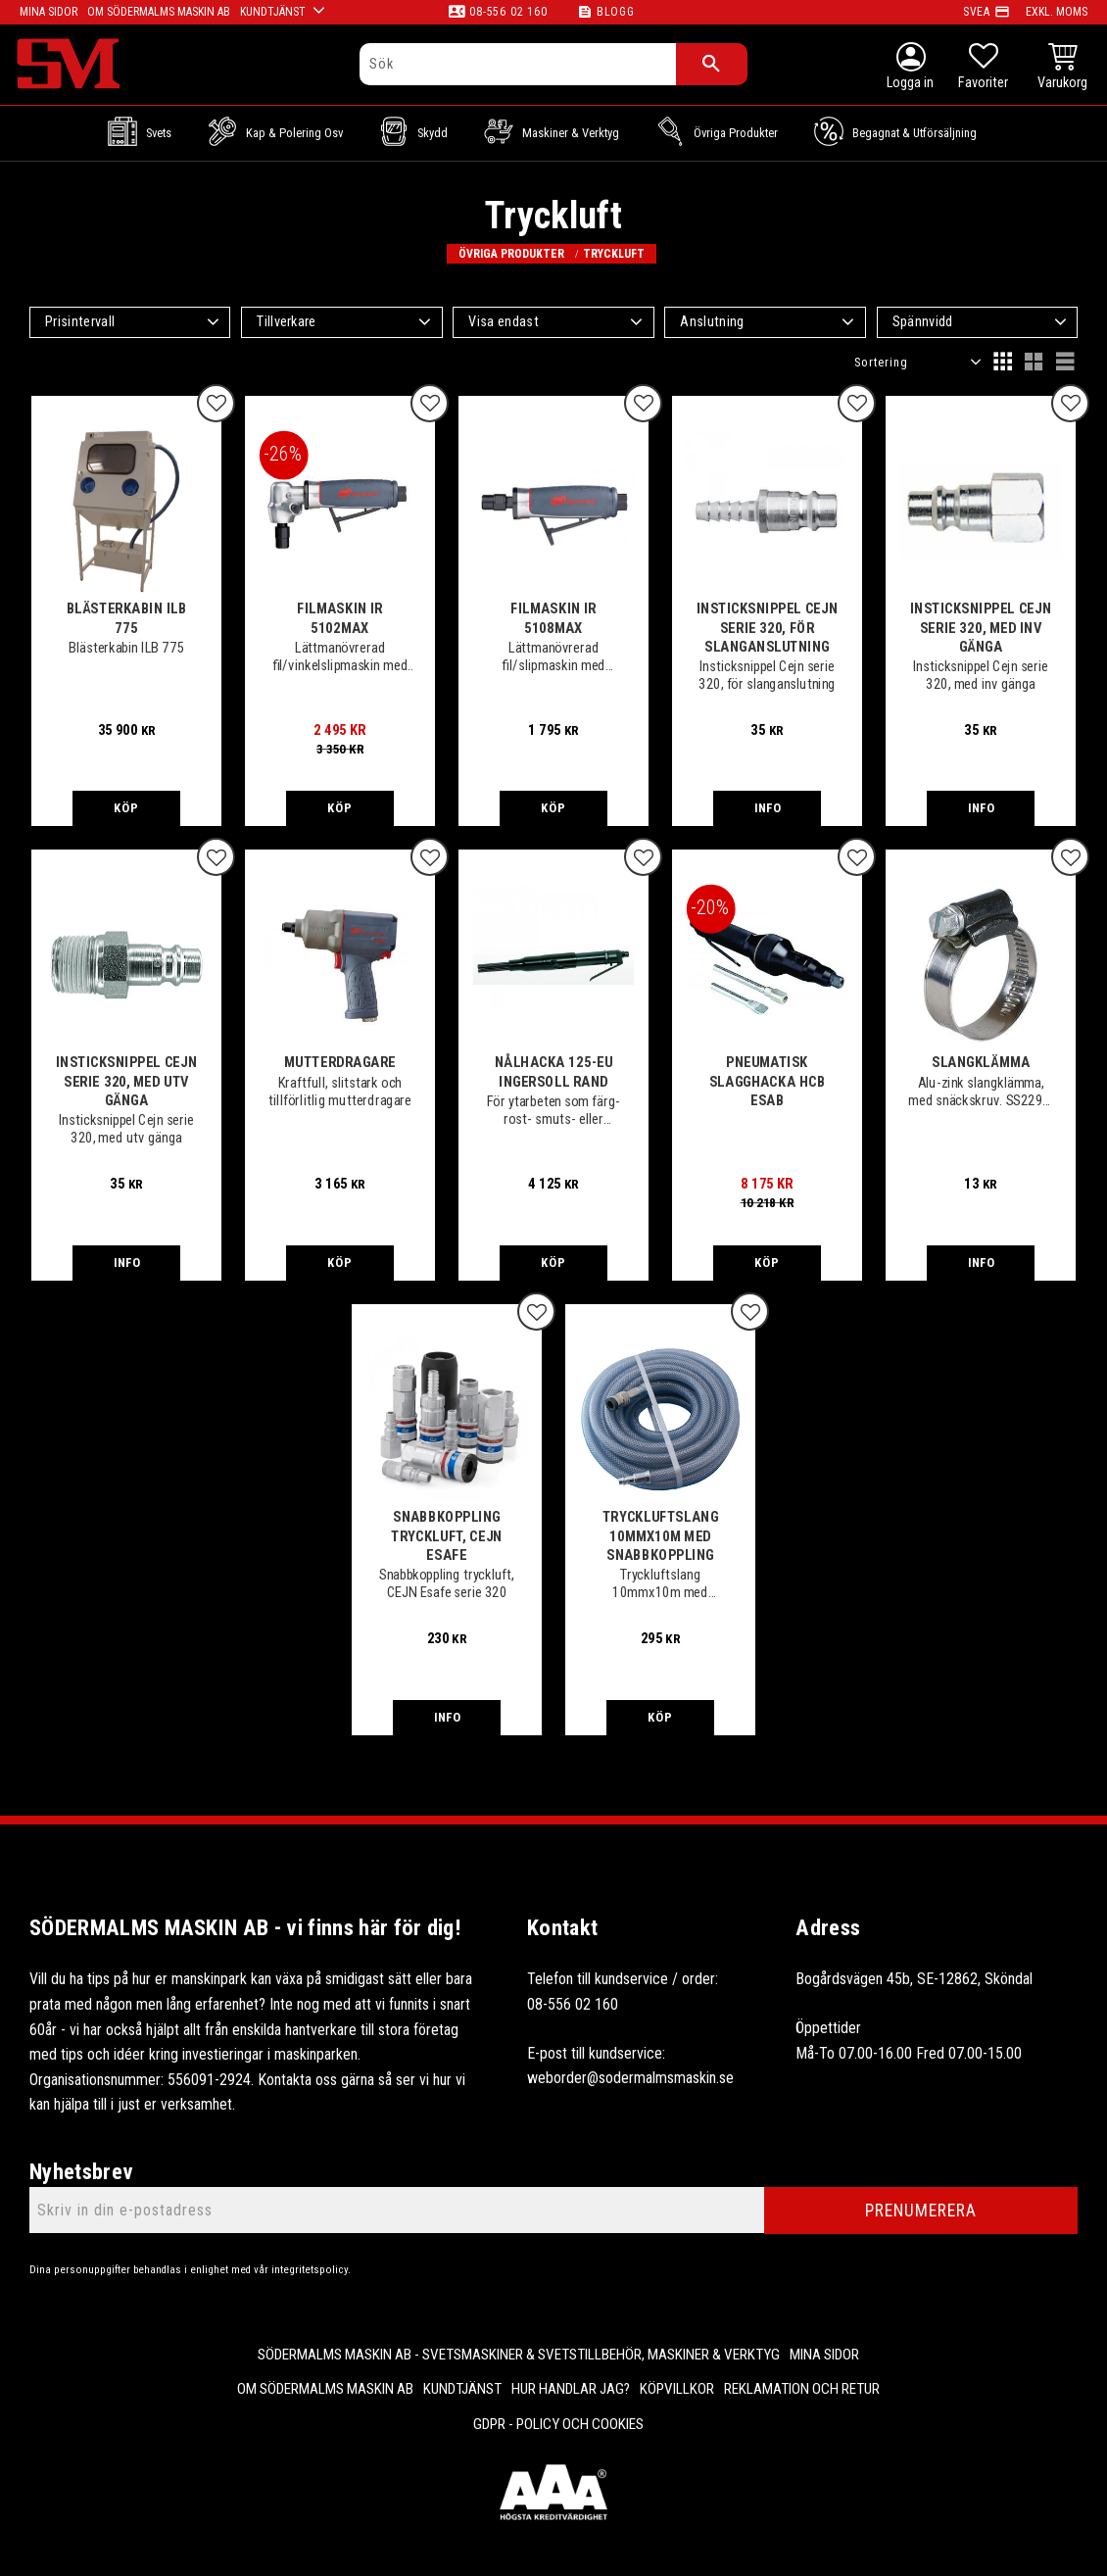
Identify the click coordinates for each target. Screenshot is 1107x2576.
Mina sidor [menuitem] (824, 2354)
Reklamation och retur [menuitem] (802, 2389)
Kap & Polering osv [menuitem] (294, 132)
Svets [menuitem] (158, 132)
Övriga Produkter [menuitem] (736, 132)
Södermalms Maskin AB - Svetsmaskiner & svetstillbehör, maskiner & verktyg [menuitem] (519, 2354)
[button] (983, 68)
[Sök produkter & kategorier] (518, 64)
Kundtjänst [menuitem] (462, 2389)
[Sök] (711, 64)
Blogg (616, 12)
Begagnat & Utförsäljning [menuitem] (914, 132)
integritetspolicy (309, 2269)
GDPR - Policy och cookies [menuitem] (558, 2424)
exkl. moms (1056, 12)
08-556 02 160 (508, 12)
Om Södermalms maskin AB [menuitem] (325, 2389)
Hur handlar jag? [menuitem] (570, 2389)
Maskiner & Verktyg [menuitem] (570, 132)
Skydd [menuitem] (432, 132)
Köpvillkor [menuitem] (677, 2389)
